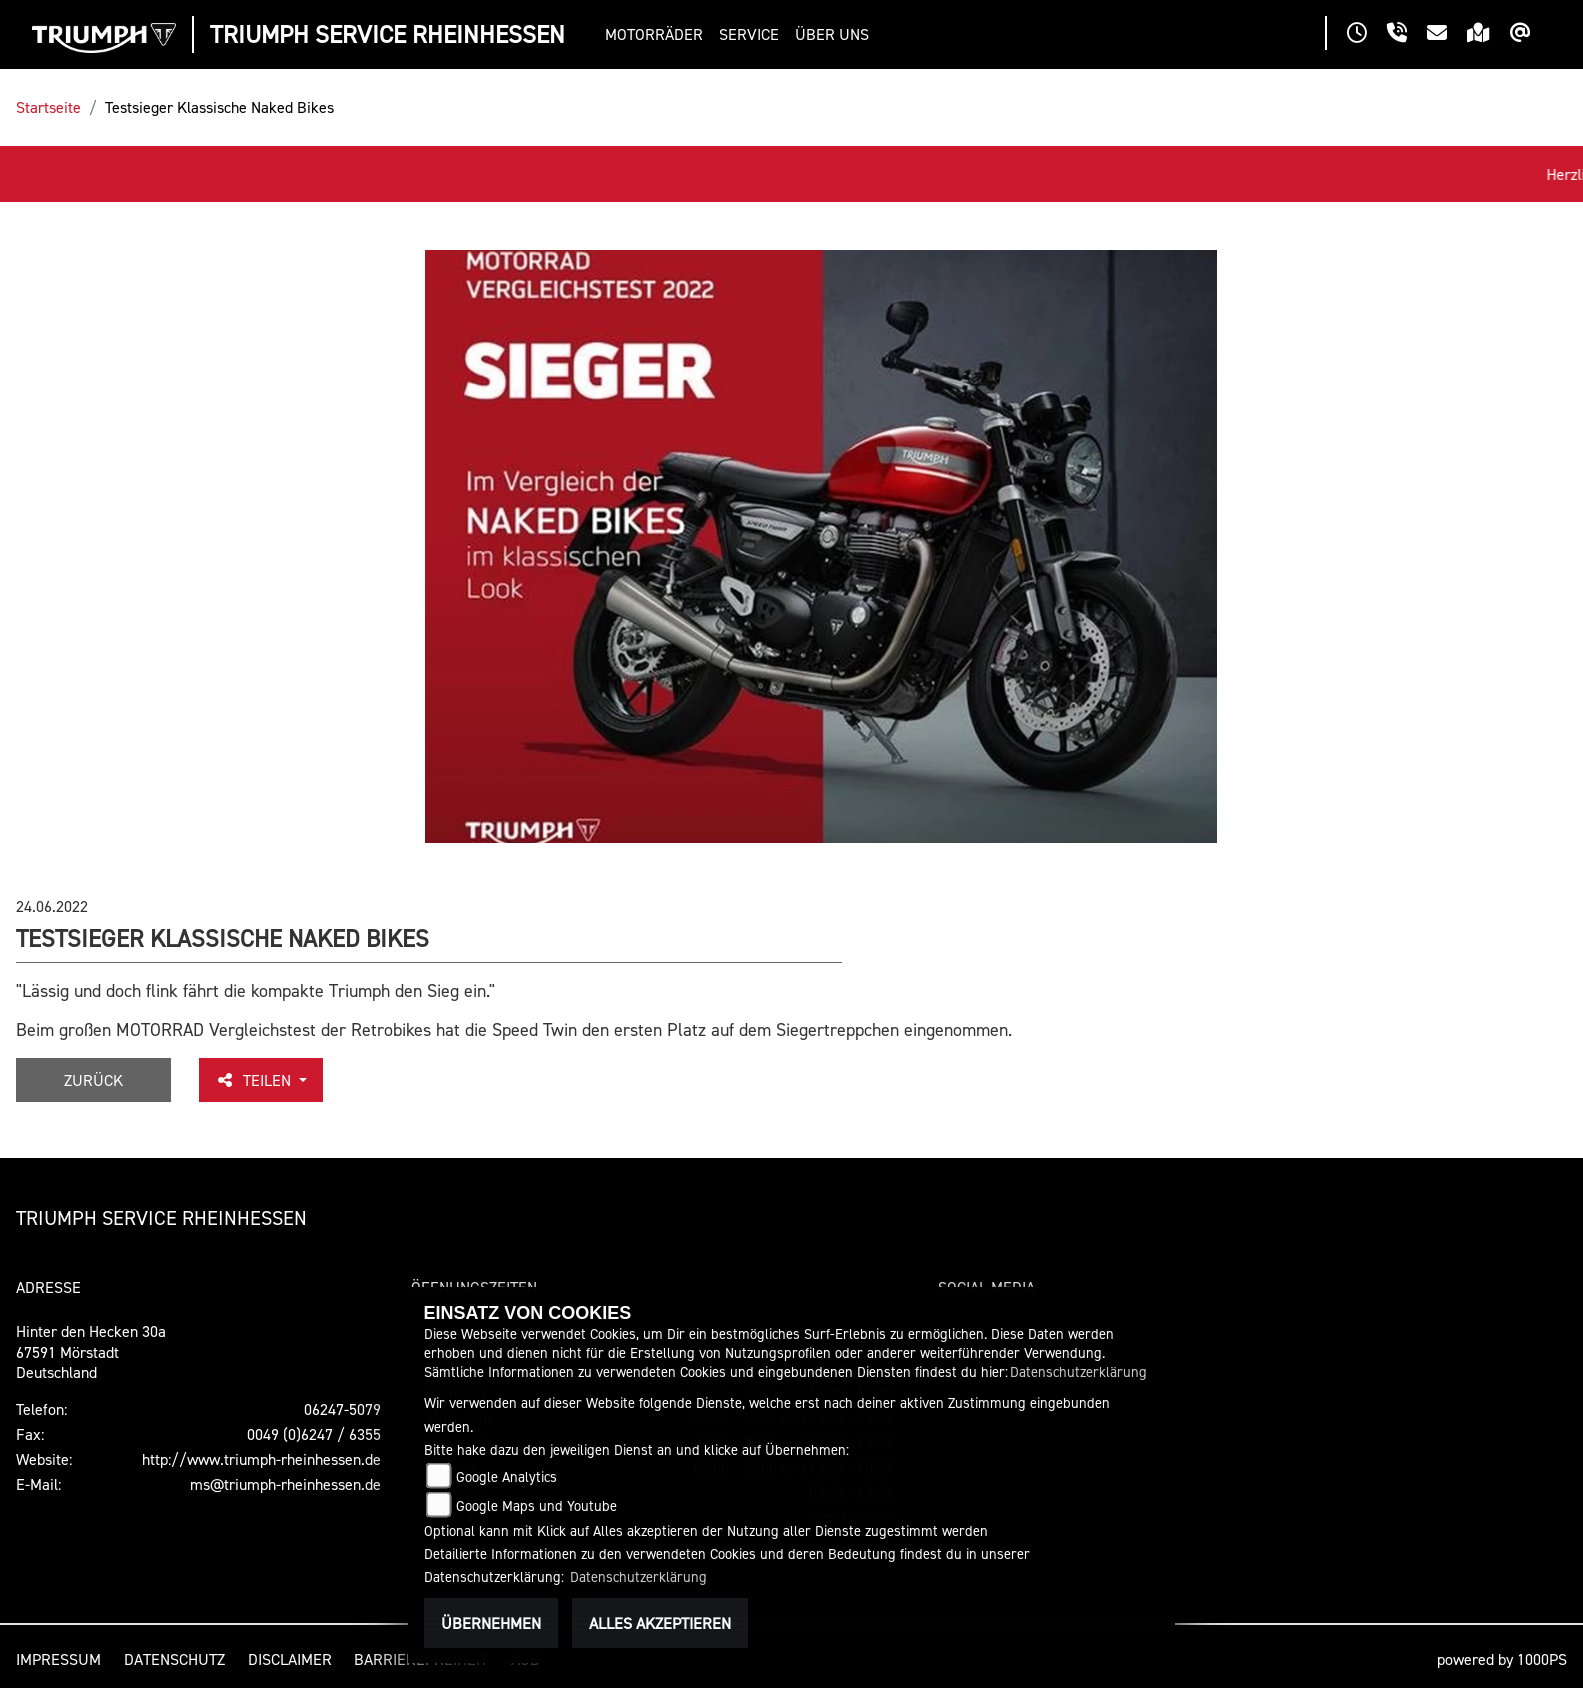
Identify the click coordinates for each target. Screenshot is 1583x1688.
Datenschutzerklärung (1078, 1371)
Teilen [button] (255, 1080)
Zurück (93, 1080)
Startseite (48, 107)
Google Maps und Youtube (536, 1505)
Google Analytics (506, 1476)
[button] (658, 34)
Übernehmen (491, 1623)
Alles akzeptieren (660, 1623)
